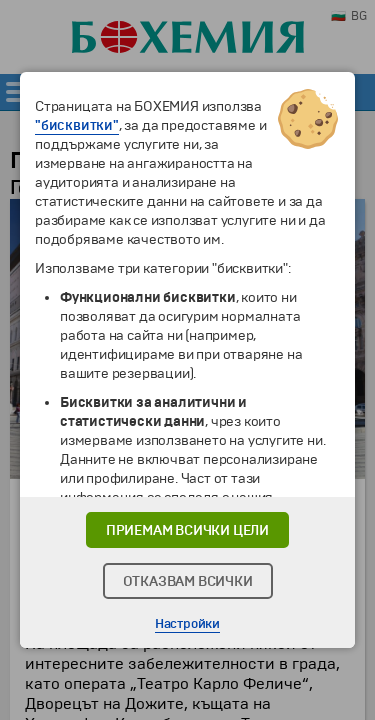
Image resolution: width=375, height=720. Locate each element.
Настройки (187, 624)
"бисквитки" (77, 125)
